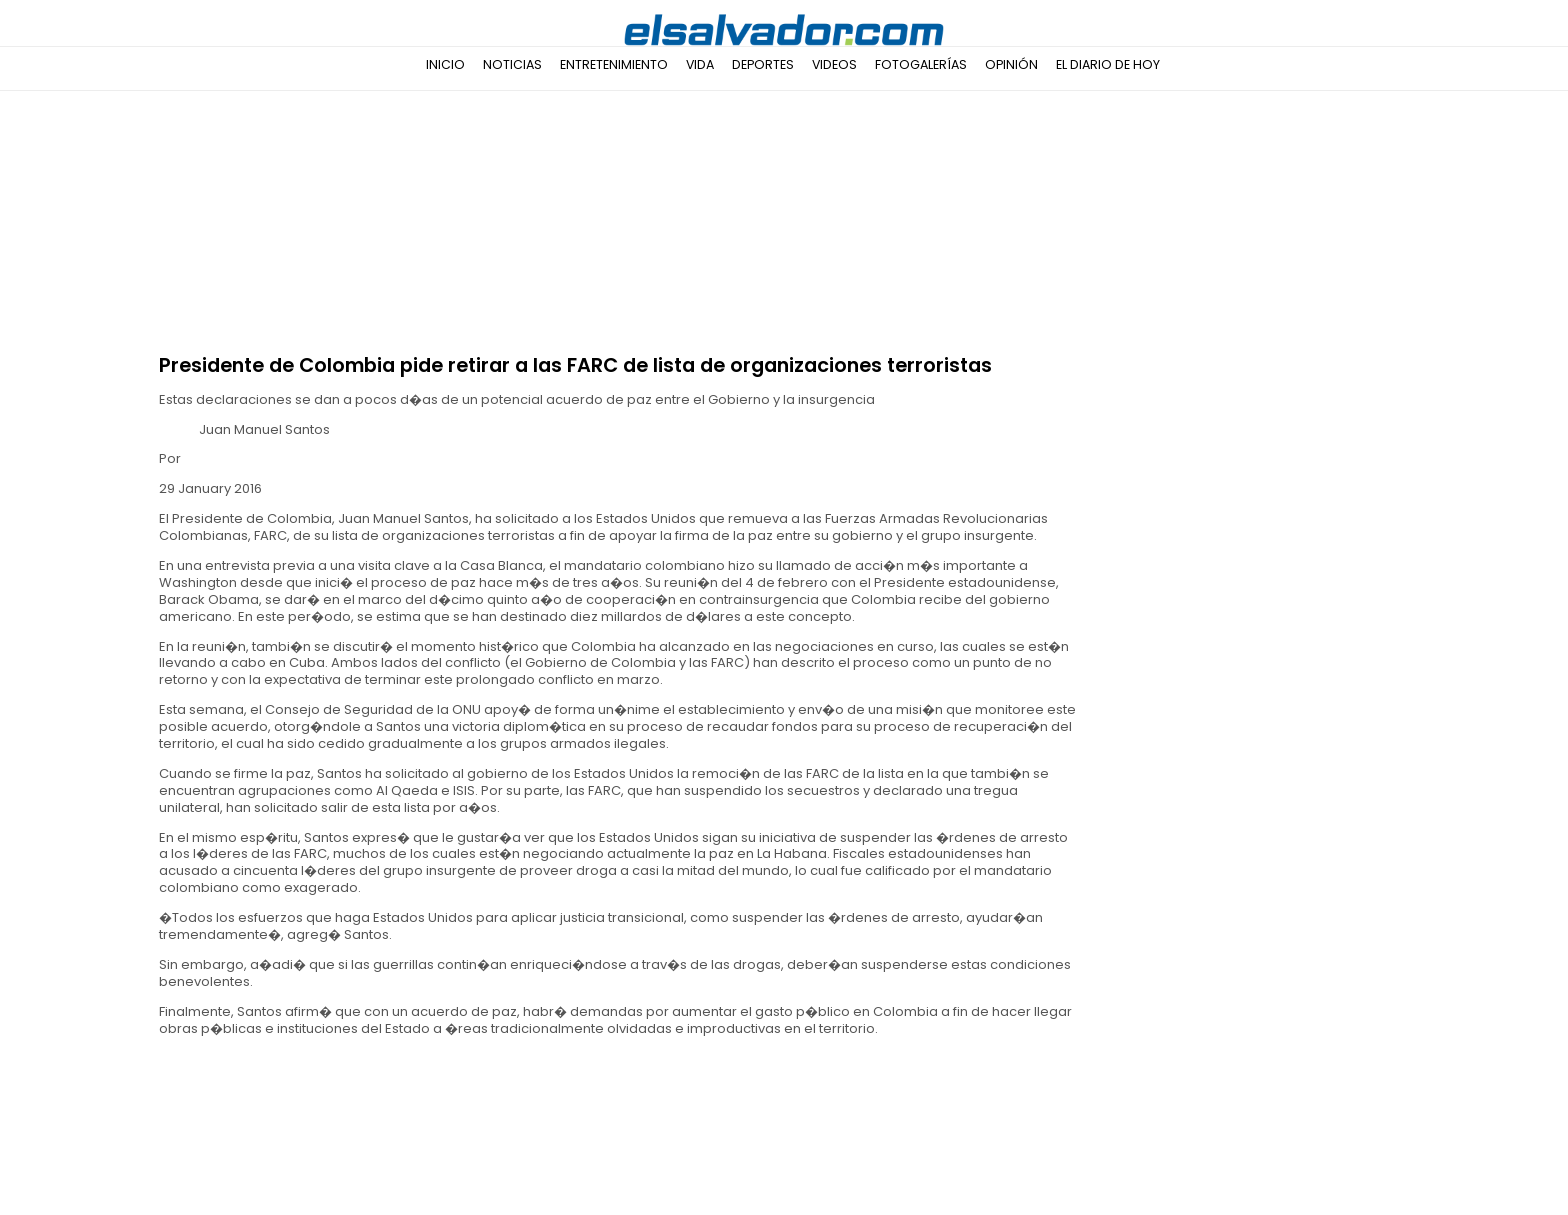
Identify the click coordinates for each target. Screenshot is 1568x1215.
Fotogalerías (921, 64)
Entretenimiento (614, 64)
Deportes (763, 64)
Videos (834, 64)
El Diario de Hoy (1108, 64)
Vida (700, 64)
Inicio (445, 64)
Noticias (512, 64)
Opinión (1011, 64)
